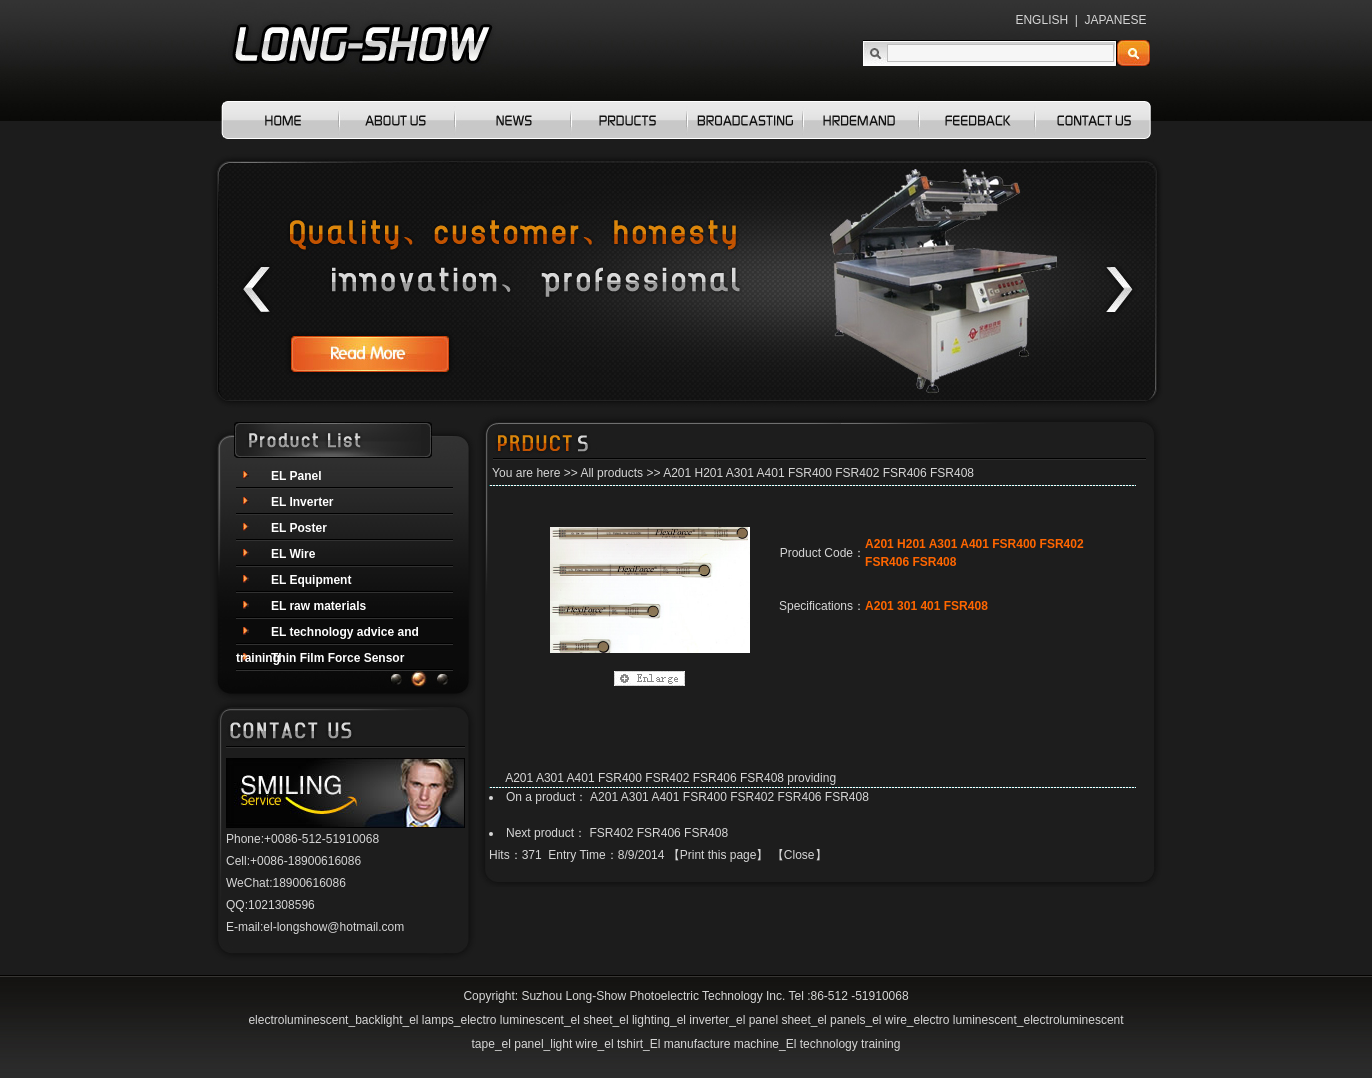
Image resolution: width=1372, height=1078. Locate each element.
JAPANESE (1116, 20)
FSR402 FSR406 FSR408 (658, 833)
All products (611, 473)
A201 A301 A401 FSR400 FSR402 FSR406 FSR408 (729, 797)
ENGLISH (1041, 20)
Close (799, 855)
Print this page (718, 855)
